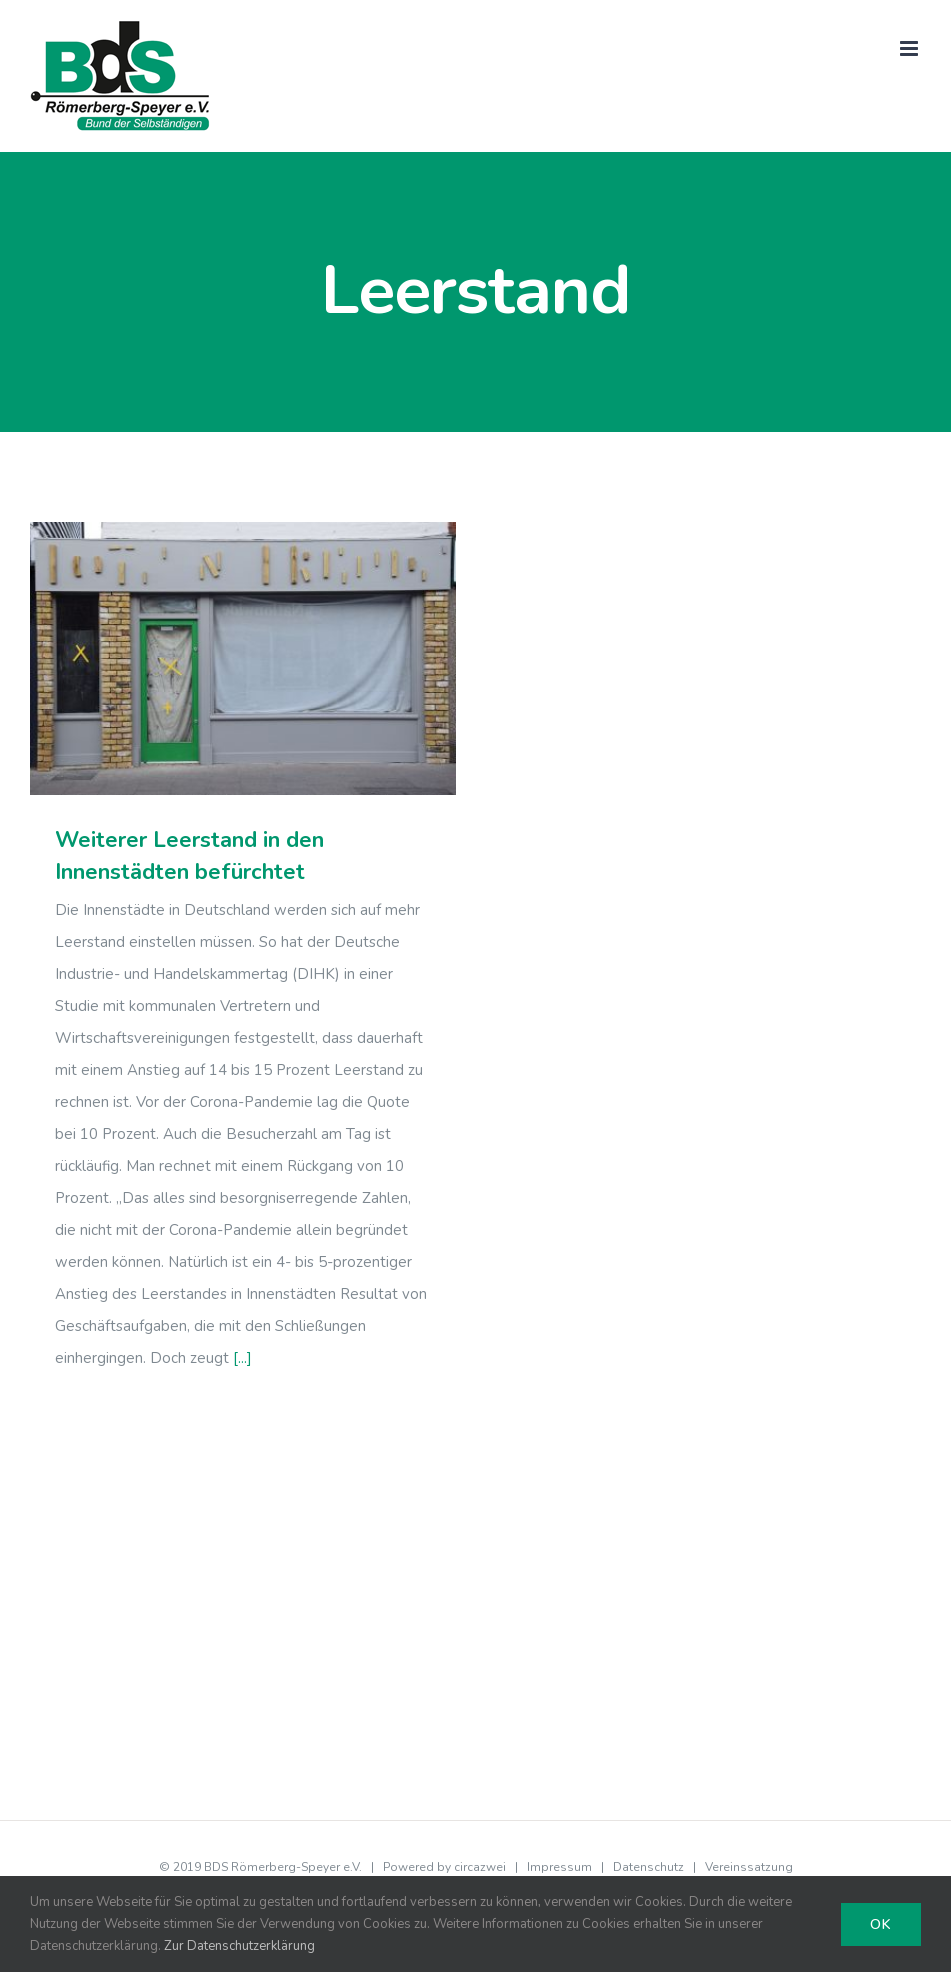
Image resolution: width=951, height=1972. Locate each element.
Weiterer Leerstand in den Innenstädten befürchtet (189, 856)
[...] (242, 1358)
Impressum (559, 1867)
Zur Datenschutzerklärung (239, 1946)
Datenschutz (648, 1867)
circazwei (480, 1867)
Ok (881, 1924)
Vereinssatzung (749, 1867)
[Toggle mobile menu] (910, 48)
